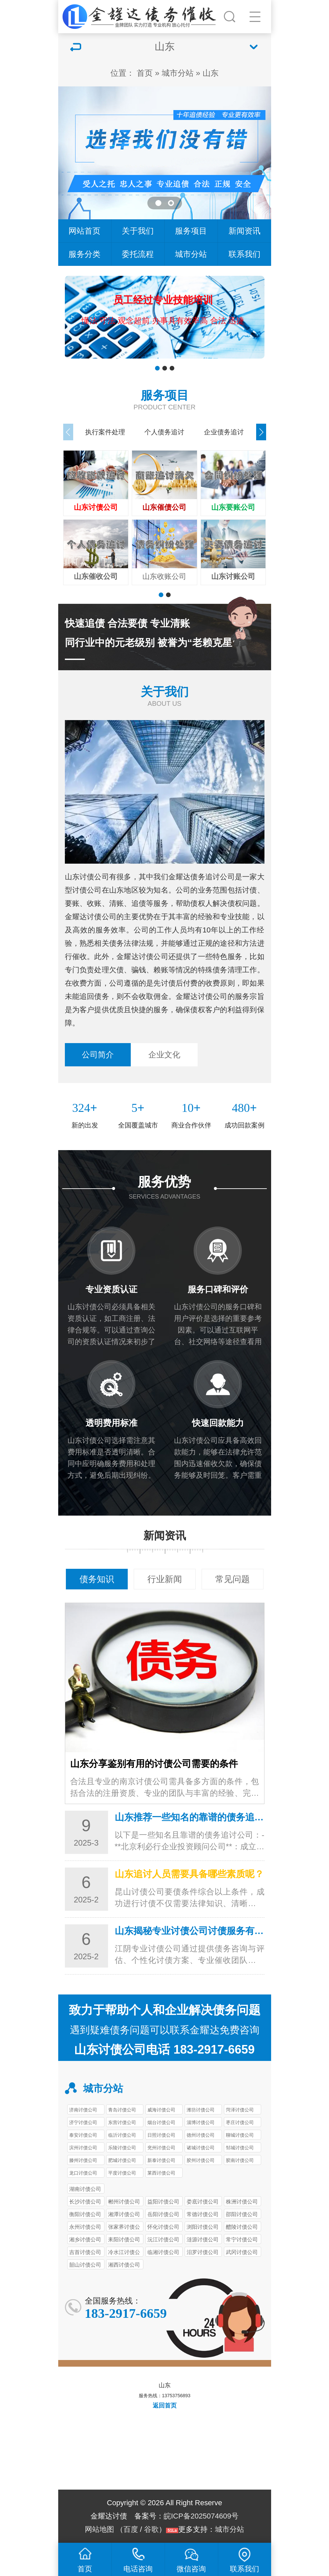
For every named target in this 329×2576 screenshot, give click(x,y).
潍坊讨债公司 (201, 2109)
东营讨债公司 (122, 2122)
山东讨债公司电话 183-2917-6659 (164, 2049)
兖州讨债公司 (161, 2147)
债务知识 (97, 1579)
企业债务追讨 (224, 432)
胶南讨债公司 (240, 2160)
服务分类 (84, 254)
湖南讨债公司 (85, 2189)
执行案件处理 (105, 432)
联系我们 (244, 254)
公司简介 (98, 1054)
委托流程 (138, 254)
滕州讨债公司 (83, 2160)
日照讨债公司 (161, 2135)
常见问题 (232, 1579)
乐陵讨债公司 (122, 2147)
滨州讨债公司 (83, 2147)
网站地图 (99, 2529)
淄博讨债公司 (201, 2122)
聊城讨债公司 (240, 2135)
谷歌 (151, 2529)
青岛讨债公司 (122, 2109)
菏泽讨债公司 (240, 2109)
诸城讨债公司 (201, 2147)
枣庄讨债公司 (240, 2122)
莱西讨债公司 (161, 2173)
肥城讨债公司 (122, 2160)
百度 (130, 2529)
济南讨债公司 (83, 2109)
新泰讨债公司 (161, 2160)
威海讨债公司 (161, 2109)
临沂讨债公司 (122, 2135)
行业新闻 (164, 1579)
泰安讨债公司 (83, 2135)
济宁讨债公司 (83, 2122)
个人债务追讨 (164, 432)
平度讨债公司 (122, 2173)
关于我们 (138, 230)
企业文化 (164, 1054)
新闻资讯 (244, 230)
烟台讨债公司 (161, 2122)
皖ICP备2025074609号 (201, 2516)
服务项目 (191, 230)
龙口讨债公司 (83, 2173)
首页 (145, 72)
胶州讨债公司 (201, 2160)
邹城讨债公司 (240, 2147)
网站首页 (84, 230)
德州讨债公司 (201, 2135)
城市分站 (178, 72)
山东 (211, 72)
